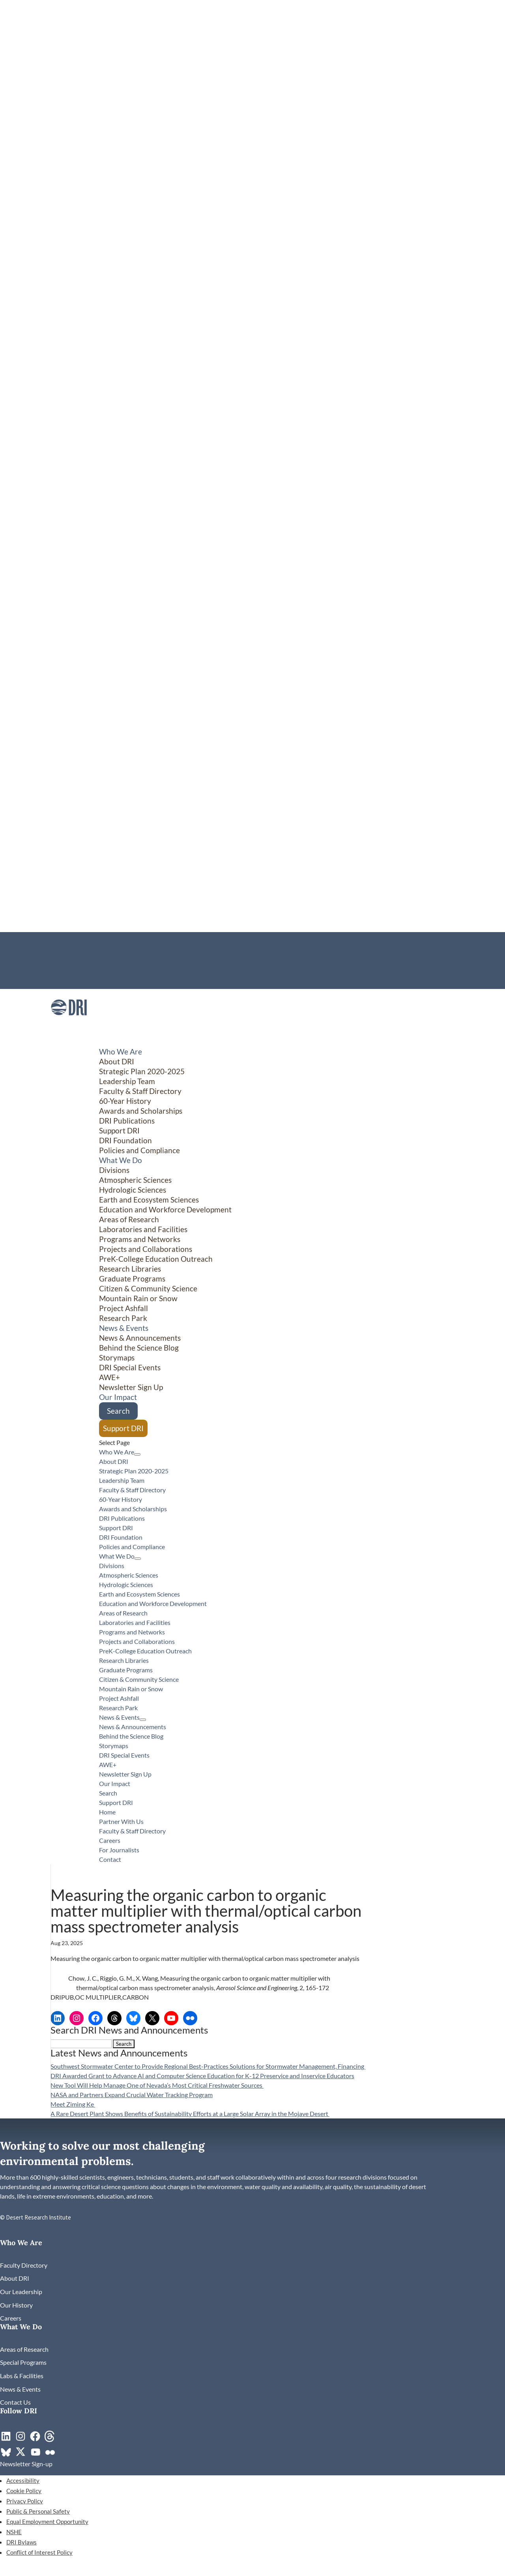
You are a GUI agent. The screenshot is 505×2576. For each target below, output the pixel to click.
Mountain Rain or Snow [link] (138, 1298)
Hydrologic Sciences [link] (132, 1189)
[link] (68, 1023)
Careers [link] (60, 965)
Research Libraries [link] (130, 1268)
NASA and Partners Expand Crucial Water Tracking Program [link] (131, 2094)
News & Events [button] (119, 1717)
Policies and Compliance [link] (139, 1150)
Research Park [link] (123, 1318)
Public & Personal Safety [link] (38, 2511)
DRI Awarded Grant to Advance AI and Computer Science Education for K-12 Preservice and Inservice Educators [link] (202, 2075)
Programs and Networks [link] (139, 1239)
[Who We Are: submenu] (137, 1454)
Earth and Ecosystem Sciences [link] (149, 1199)
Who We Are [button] (116, 1452)
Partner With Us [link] (71, 946)
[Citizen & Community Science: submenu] (436, 1426)
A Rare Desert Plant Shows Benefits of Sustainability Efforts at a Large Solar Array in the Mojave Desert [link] (189, 2113)
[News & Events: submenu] (143, 1720)
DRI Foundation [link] (125, 1140)
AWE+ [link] (109, 1377)
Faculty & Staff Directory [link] (83, 955)
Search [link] (118, 1410)
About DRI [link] (116, 1061)
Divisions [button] (114, 1169)
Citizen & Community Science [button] (148, 1288)
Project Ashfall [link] (123, 1308)
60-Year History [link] (125, 1100)
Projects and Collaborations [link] (145, 1248)
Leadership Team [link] (127, 1081)
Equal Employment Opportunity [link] (47, 2521)
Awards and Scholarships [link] (140, 1110)
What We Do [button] (117, 1556)
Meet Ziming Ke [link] (72, 2104)
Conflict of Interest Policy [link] (39, 2552)
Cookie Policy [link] (23, 2490)
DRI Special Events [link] (130, 1367)
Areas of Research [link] (129, 1219)
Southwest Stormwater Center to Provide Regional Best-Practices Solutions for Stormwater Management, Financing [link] (207, 2066)
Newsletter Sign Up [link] (131, 1387)
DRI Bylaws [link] (21, 2542)
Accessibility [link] (22, 2480)
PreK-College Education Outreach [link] (156, 1258)
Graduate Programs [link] (132, 1278)
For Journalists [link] (69, 974)
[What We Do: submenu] (138, 1558)
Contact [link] (60, 984)
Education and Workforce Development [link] (165, 1209)
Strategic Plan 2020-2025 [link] (142, 1071)
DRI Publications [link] (127, 1120)
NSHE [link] (14, 2531)
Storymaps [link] (117, 1357)
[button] (124, 2043)
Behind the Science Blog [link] (139, 1347)
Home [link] (58, 936)
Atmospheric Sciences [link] (135, 1179)
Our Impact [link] (114, 1783)
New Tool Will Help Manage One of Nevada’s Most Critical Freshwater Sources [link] (157, 2085)
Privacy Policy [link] (24, 2501)
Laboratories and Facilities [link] (143, 1229)
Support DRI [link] (119, 1130)
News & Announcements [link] (140, 1337)
